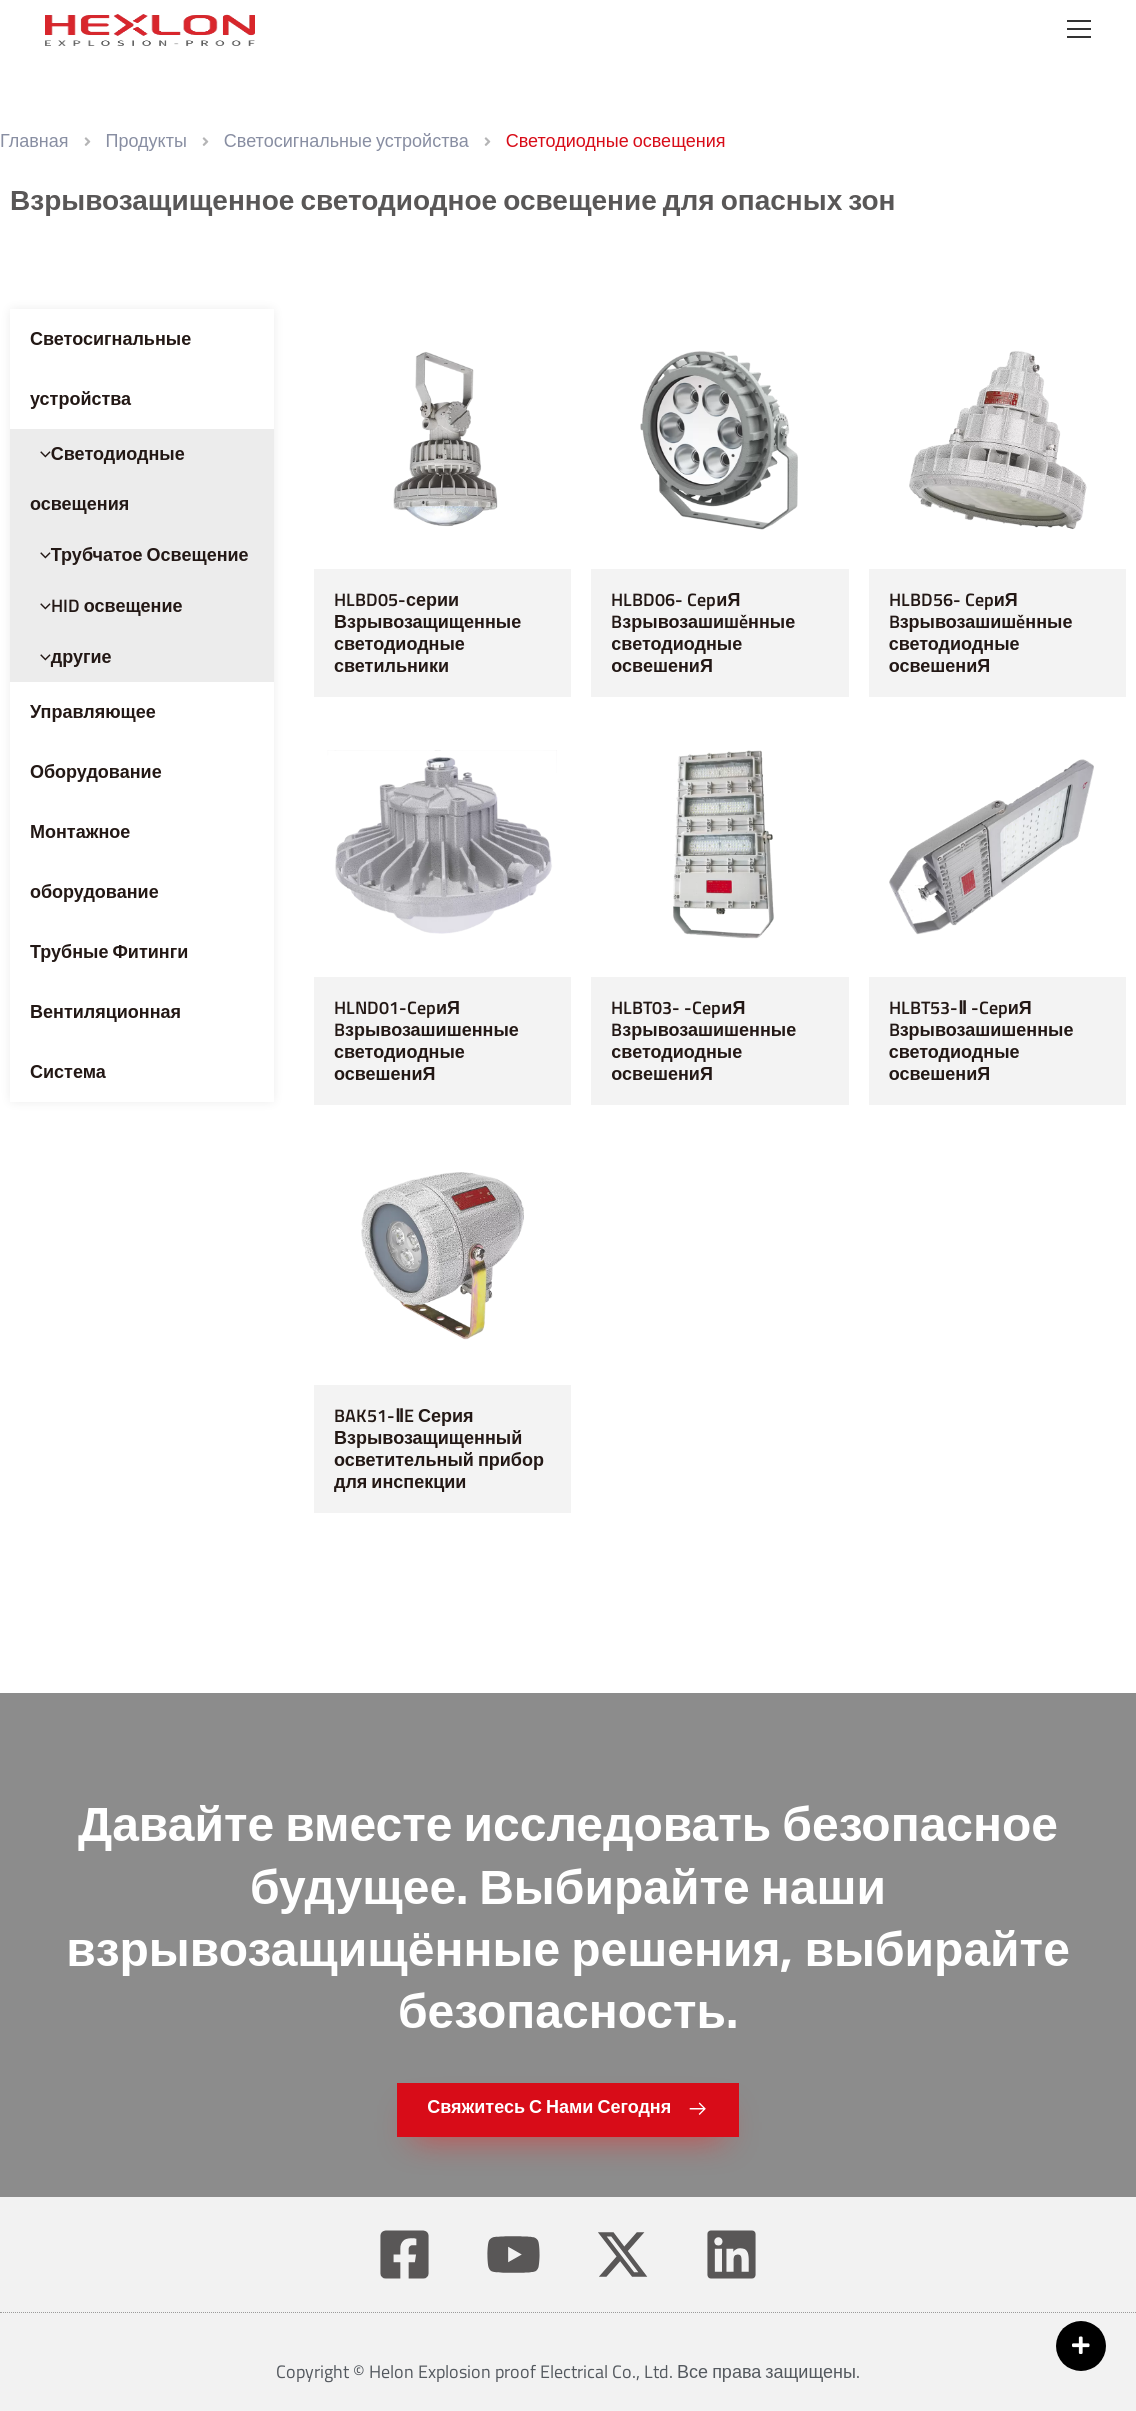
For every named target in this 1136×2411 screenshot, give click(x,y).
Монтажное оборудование (94, 861)
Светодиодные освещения (107, 478)
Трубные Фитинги (109, 951)
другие (71, 656)
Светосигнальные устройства (110, 368)
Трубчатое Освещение (139, 554)
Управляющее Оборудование (96, 741)
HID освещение (106, 605)
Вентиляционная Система (105, 1041)
